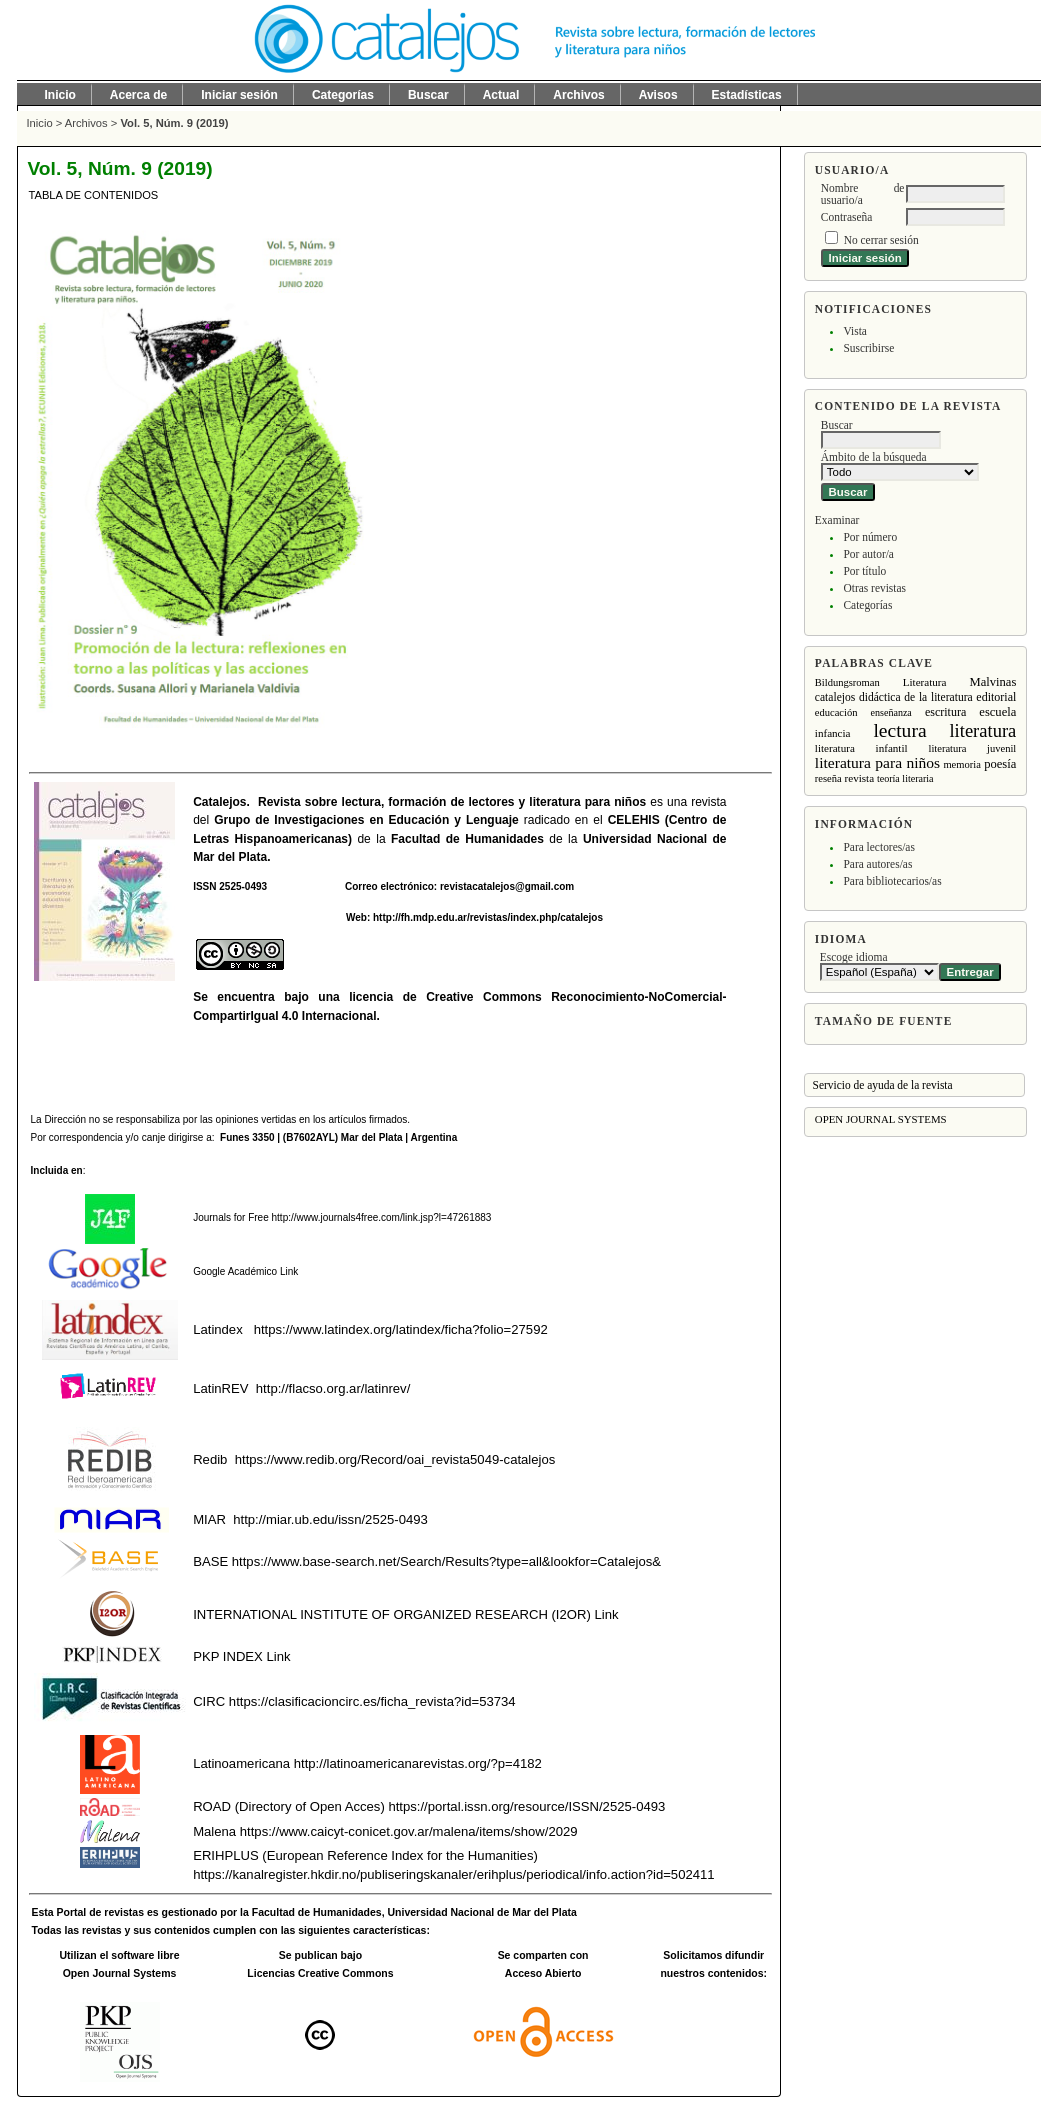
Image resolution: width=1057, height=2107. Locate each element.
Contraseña (846, 217)
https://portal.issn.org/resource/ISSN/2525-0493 (526, 1806)
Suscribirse (868, 348)
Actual (501, 95)
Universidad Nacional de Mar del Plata (482, 1912)
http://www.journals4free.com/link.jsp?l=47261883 (382, 1217)
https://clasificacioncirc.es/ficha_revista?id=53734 (370, 1701)
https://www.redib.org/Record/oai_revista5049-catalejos (395, 1459)
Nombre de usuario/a (863, 194)
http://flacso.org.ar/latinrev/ (333, 1388)
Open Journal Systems (881, 1119)
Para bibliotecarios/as (892, 881)
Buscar (428, 95)
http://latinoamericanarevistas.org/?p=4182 (418, 1763)
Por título (864, 571)
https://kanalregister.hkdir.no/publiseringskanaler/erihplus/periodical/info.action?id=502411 (453, 1874)
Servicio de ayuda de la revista (883, 1085)
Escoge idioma (854, 957)
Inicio (60, 95)
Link (287, 1271)
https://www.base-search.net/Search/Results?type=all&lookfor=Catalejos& (446, 1561)
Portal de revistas (100, 1912)
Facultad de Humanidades (467, 839)
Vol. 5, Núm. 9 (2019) (174, 123)
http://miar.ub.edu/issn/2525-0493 (330, 1519)
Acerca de (138, 95)
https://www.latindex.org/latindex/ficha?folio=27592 (399, 1329)
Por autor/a (868, 554)
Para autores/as (877, 864)
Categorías (867, 605)
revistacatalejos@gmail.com (507, 886)
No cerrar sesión (881, 240)
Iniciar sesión (239, 95)
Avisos (658, 95)
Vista (854, 331)
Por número (870, 537)
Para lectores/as (878, 847)
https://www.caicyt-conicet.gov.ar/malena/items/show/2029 (409, 1831)
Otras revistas (874, 588)
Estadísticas (747, 95)
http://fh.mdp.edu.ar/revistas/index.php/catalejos (488, 917)
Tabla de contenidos (94, 195)
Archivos (578, 95)
